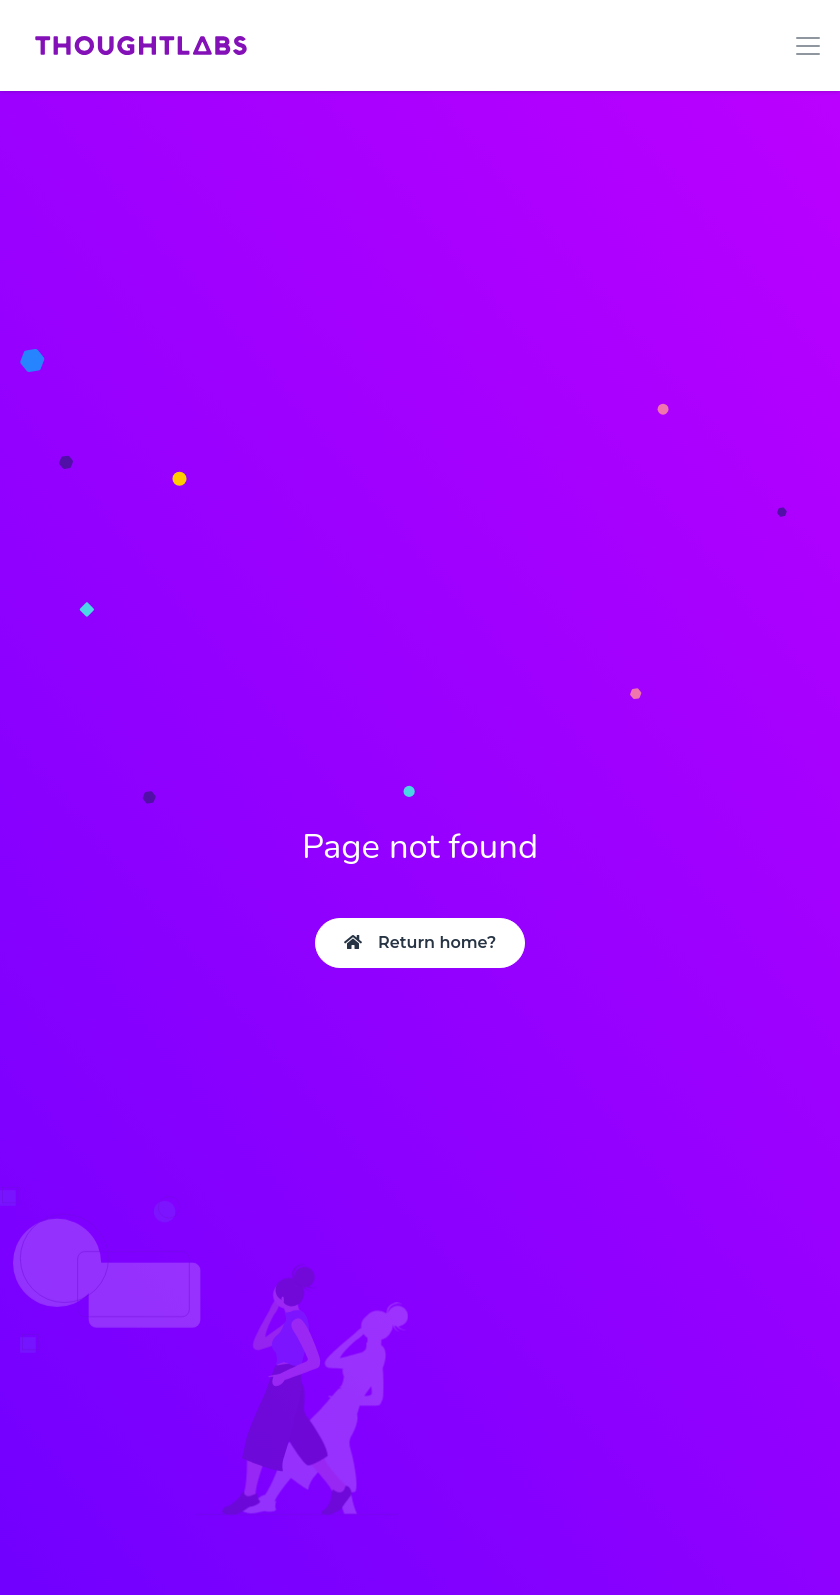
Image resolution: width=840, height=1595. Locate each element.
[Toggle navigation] (802, 46)
